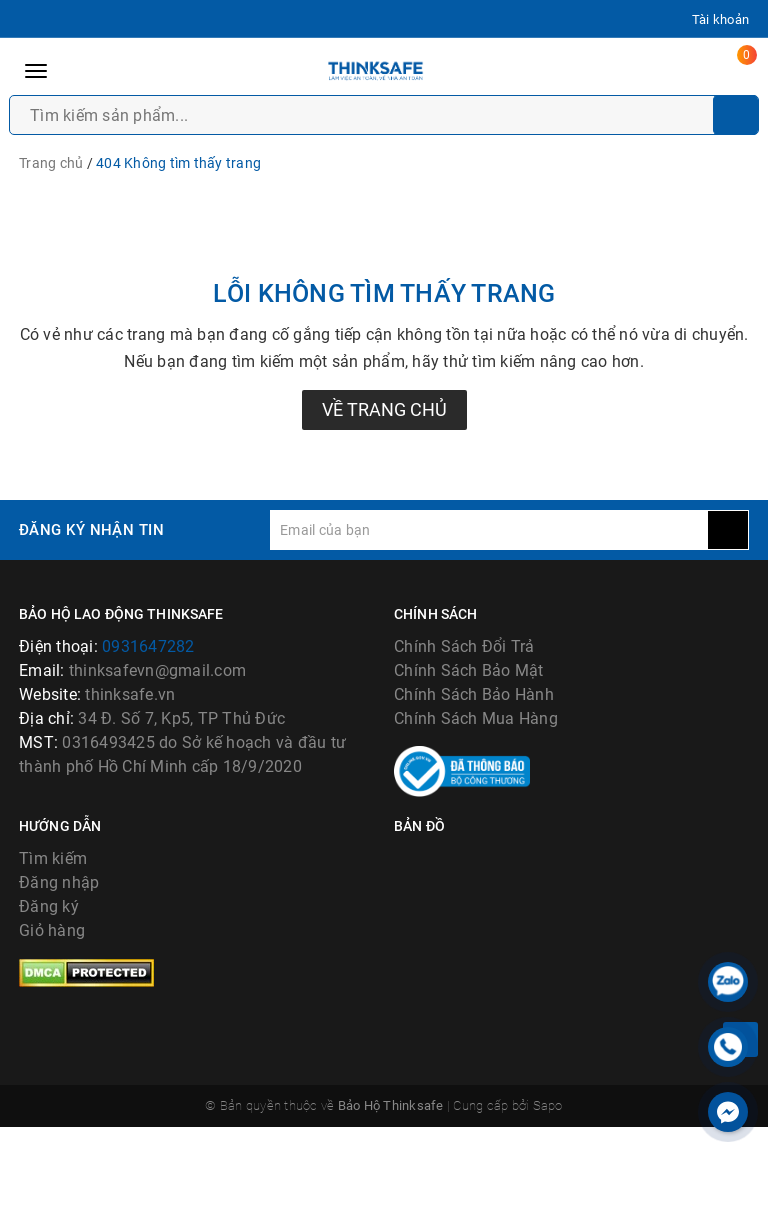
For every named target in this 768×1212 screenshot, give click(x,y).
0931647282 (148, 646)
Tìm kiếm (53, 943)
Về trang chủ (384, 409)
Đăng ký (49, 991)
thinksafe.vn (130, 694)
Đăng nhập (59, 967)
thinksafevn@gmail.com (157, 670)
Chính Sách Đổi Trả (464, 646)
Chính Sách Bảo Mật (469, 670)
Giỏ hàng (52, 1015)
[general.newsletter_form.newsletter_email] (489, 530)
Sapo (548, 1190)
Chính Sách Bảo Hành (474, 694)
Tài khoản (720, 19)
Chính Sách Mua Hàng (476, 718)
